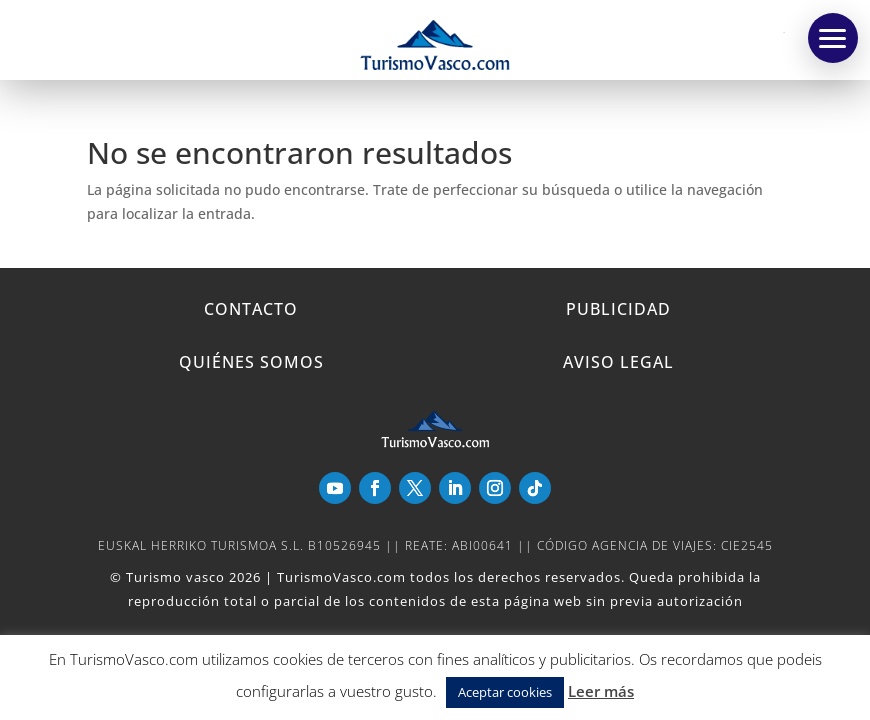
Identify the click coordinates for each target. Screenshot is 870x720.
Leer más (601, 691)
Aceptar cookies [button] (505, 692)
